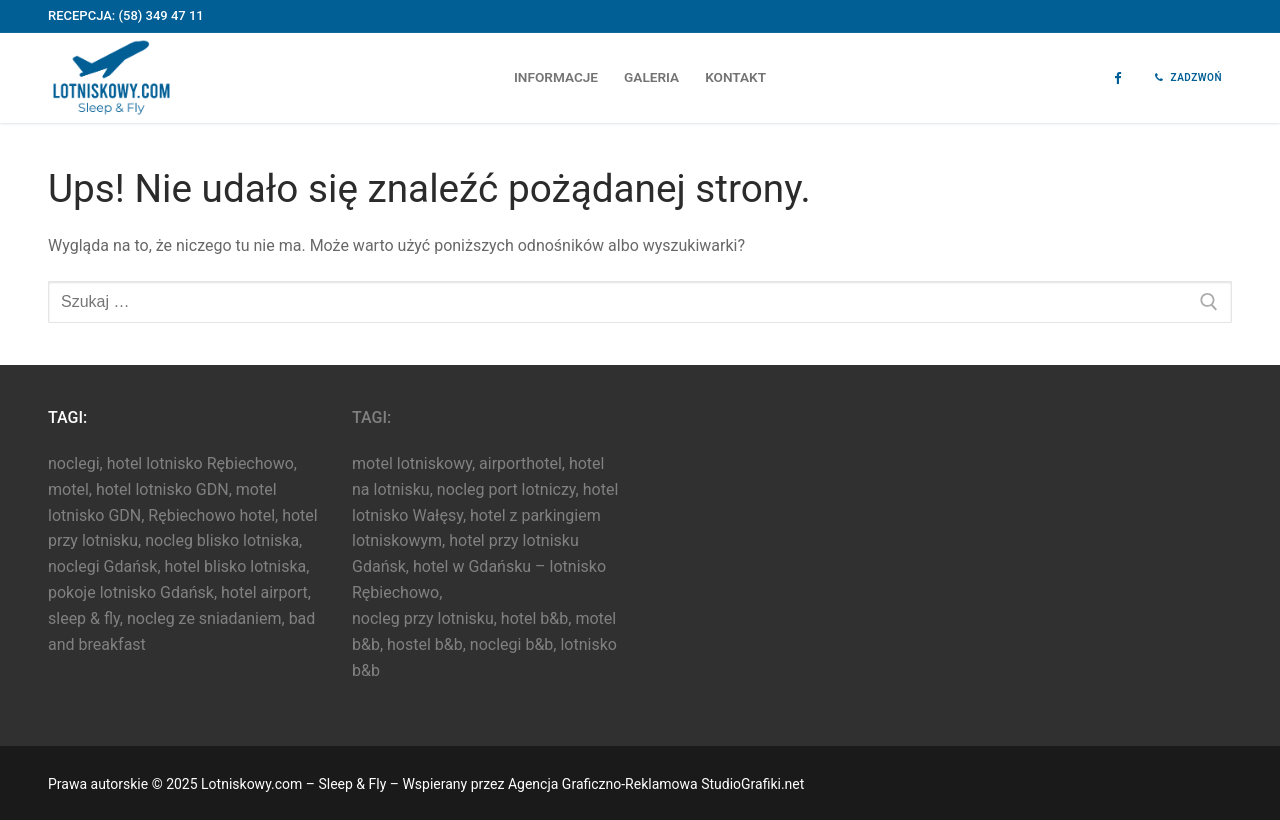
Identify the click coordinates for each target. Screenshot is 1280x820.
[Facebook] (1117, 78)
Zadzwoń (1188, 77)
